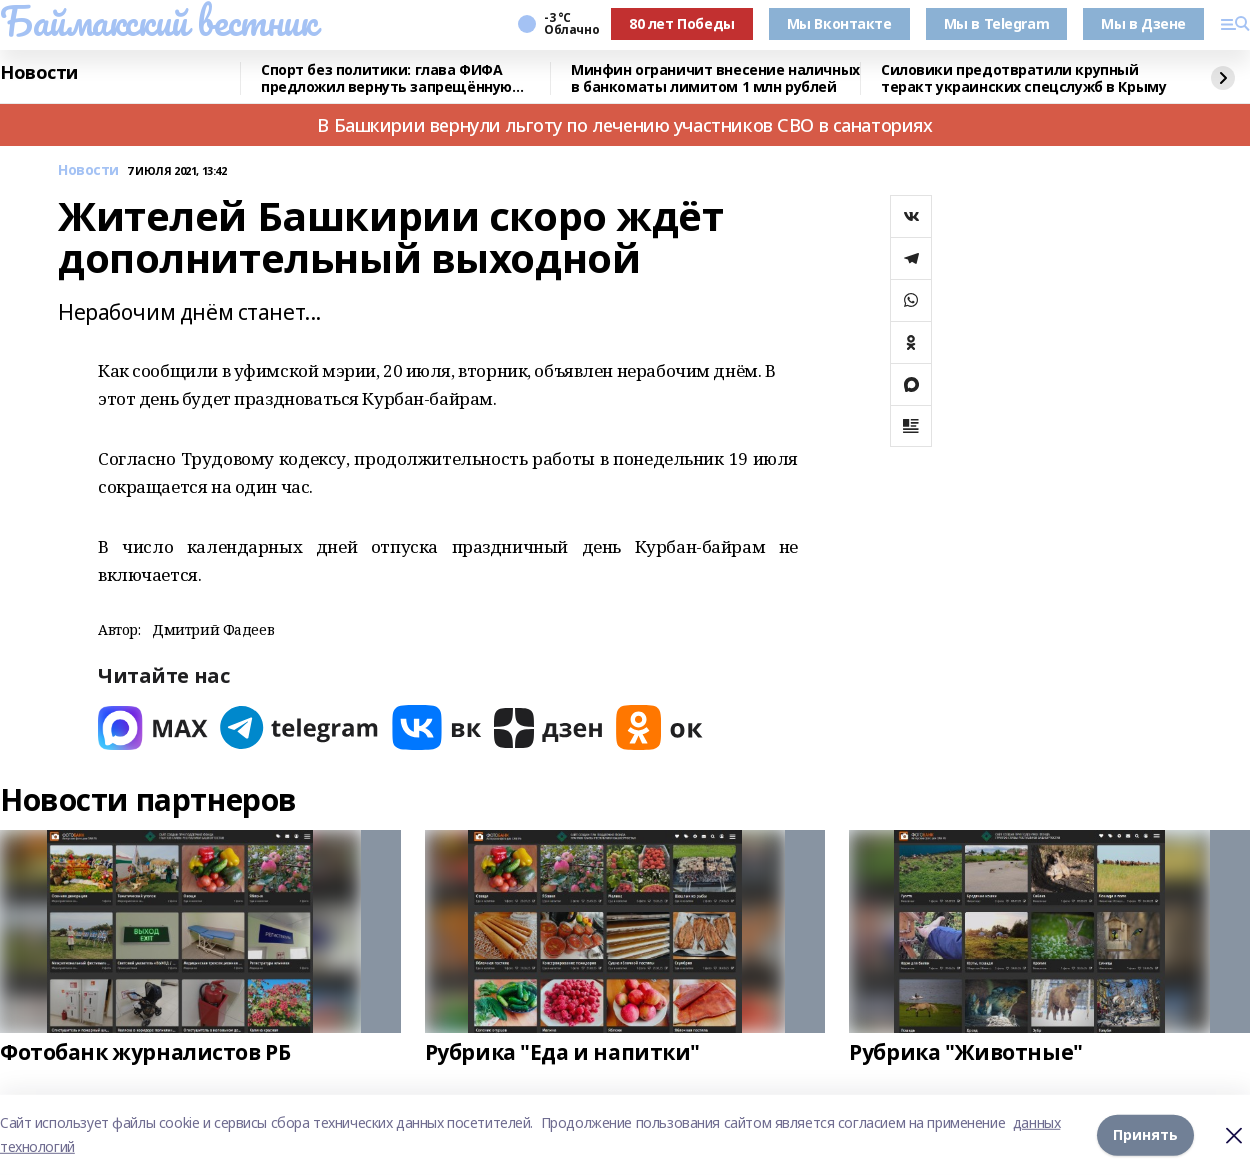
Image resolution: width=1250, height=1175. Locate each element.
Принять (1145, 1134)
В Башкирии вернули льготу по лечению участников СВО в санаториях (624, 125)
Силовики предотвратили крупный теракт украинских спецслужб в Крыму (1023, 78)
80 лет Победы (682, 23)
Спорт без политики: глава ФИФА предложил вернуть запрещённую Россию (386, 78)
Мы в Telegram (997, 23)
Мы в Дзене (1143, 23)
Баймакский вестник (158, 21)
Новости (39, 73)
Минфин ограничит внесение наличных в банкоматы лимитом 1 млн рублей (715, 78)
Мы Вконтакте (839, 23)
